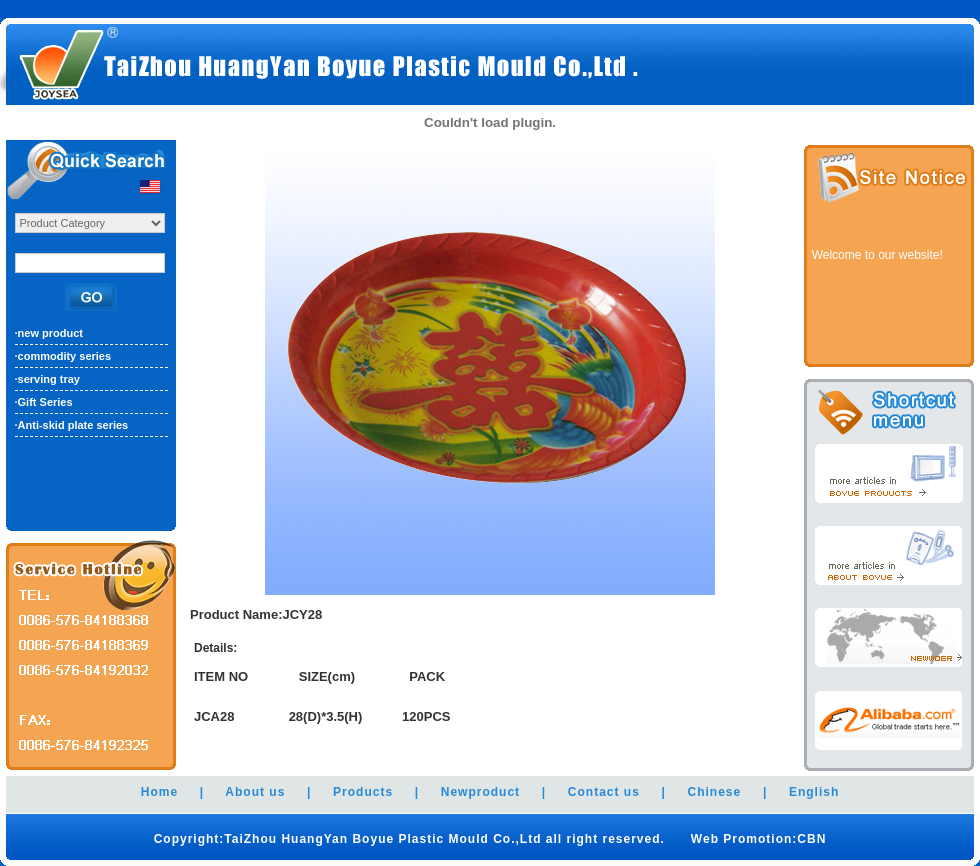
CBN (811, 839)
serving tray (49, 379)
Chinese (715, 792)
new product (50, 333)
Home (159, 792)
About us (255, 792)
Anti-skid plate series (73, 425)
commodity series (65, 356)
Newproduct (480, 792)
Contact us (604, 792)
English (814, 792)
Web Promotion (740, 839)
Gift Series (45, 402)
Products (363, 792)
